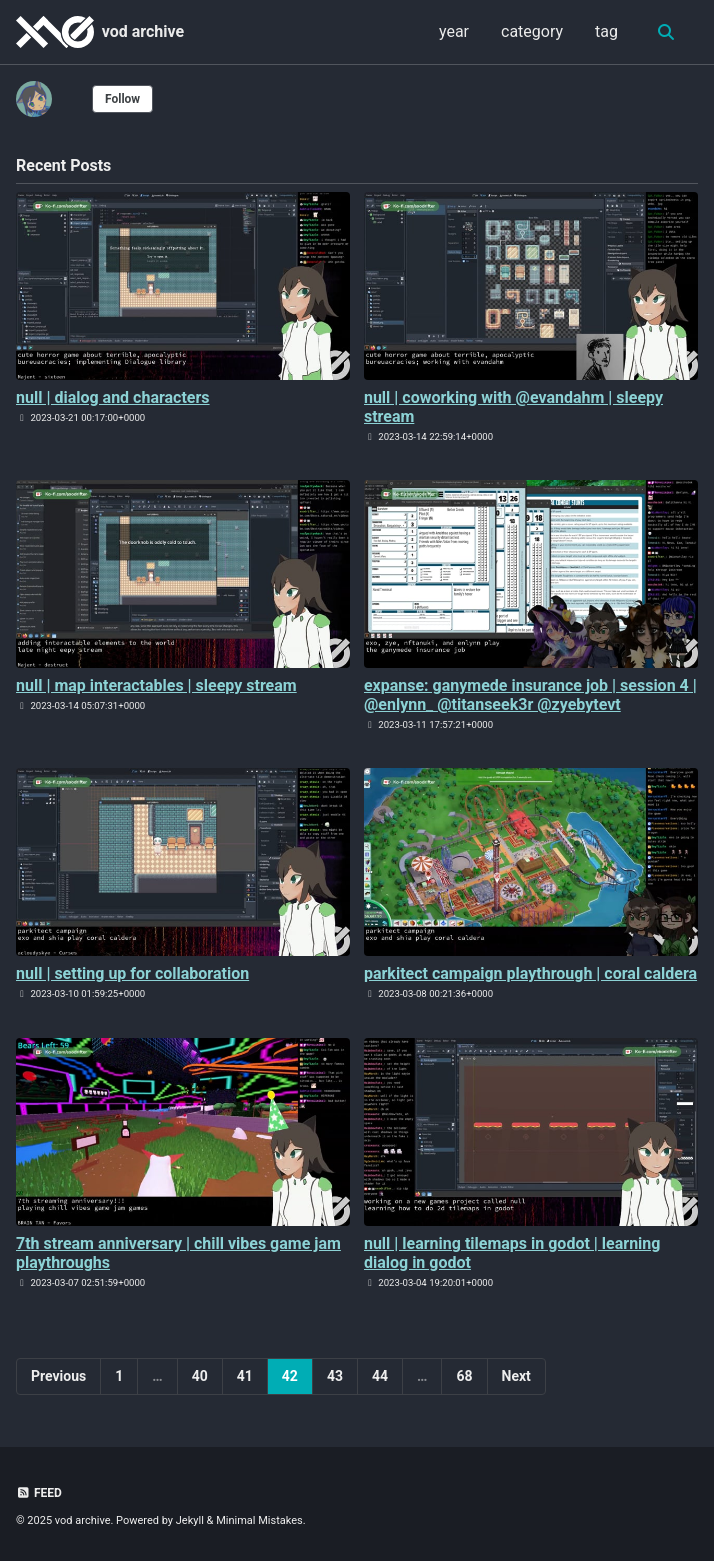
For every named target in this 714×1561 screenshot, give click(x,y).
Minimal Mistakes (259, 1520)
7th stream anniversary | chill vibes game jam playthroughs (178, 1253)
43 (335, 1376)
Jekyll (190, 1520)
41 (245, 1376)
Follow (122, 99)
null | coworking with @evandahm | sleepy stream (513, 407)
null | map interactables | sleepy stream (156, 685)
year (454, 31)
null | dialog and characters (113, 397)
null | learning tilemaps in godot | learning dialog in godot (512, 1253)
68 (464, 1376)
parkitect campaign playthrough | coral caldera (530, 973)
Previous (58, 1376)
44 (380, 1376)
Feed (39, 1493)
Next (516, 1376)
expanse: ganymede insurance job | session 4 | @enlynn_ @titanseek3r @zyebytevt (530, 695)
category (532, 31)
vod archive (143, 31)
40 (200, 1376)
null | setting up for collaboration (132, 973)
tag (606, 31)
